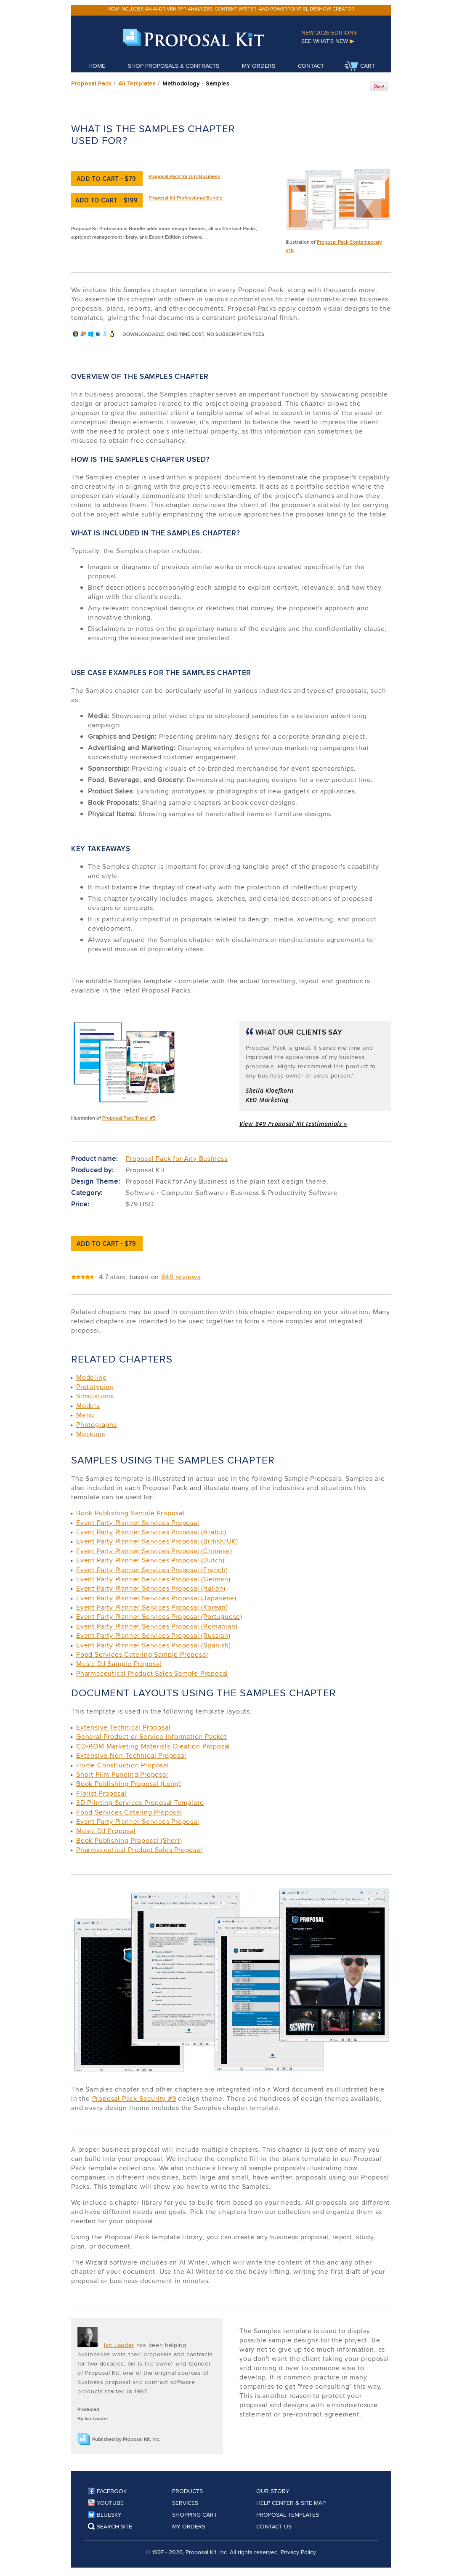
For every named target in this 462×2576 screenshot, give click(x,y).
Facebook (107, 2491)
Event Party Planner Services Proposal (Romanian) (156, 1626)
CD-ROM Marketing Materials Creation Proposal (153, 1746)
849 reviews (181, 1277)
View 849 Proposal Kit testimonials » (293, 1124)
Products (187, 2491)
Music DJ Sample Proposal (119, 1664)
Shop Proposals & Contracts (173, 65)
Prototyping (95, 1387)
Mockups (90, 1434)
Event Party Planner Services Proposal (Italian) (151, 1588)
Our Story (272, 2491)
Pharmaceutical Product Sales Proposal (139, 1850)
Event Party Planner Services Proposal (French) (152, 1570)
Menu (85, 1415)
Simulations (95, 1396)
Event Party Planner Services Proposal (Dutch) (150, 1560)
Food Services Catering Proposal (129, 1812)
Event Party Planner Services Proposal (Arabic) (151, 1532)
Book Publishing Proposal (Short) (129, 1840)
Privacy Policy (298, 2552)
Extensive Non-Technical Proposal (131, 1755)
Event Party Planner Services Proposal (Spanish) (153, 1645)
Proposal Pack (91, 83)
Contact (311, 65)
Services (185, 2503)
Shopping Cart (194, 2514)
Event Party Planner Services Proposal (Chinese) (154, 1551)
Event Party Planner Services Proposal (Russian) (153, 1635)
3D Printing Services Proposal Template (140, 1802)
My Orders (258, 65)
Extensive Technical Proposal (123, 1727)
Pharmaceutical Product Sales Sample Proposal (152, 1673)
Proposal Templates (287, 2514)
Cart (360, 66)
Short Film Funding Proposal (122, 1774)
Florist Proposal (101, 1793)
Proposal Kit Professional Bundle (186, 197)
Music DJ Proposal (106, 1831)
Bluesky (105, 2514)
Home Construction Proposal (122, 1765)
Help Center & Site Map (291, 2503)
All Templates (137, 83)
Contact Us (274, 2526)
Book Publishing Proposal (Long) (128, 1783)
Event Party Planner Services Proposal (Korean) (152, 1607)
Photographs (96, 1424)
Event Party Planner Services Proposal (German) (153, 1579)
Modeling (91, 1377)
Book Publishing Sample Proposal (130, 1513)
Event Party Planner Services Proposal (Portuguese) (159, 1616)
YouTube (106, 2503)
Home (96, 65)
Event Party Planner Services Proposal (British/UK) (157, 1541)
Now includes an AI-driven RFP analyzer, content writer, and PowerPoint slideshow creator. (231, 8)
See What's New (327, 41)
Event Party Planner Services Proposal (137, 1523)
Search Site (110, 2526)
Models (88, 1405)
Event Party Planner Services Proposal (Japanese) (156, 1598)
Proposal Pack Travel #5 (129, 1117)
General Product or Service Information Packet (151, 1736)
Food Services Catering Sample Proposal (142, 1654)
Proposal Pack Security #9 (134, 2098)
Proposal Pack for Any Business (184, 176)
